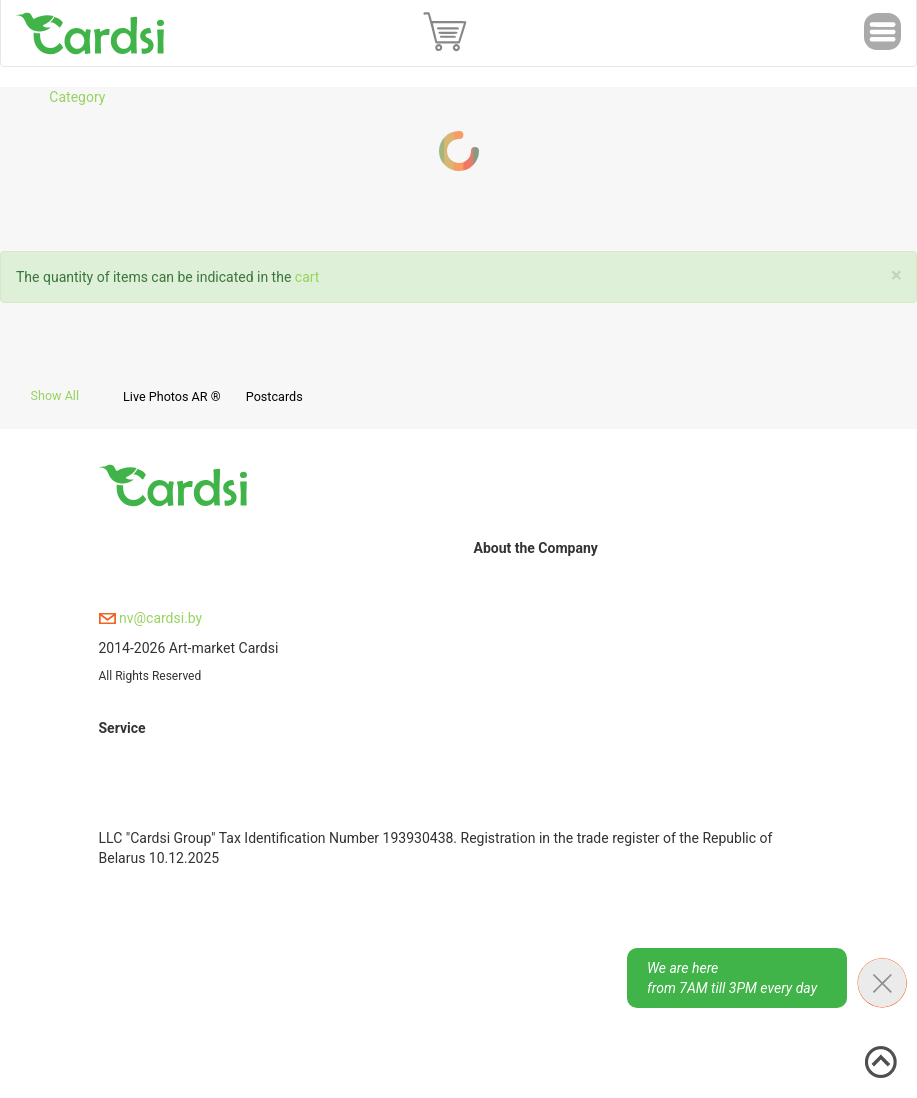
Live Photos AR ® (172, 396)
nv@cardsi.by (151, 618)
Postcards (274, 396)
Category (77, 97)
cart (307, 277)
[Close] (896, 275)
